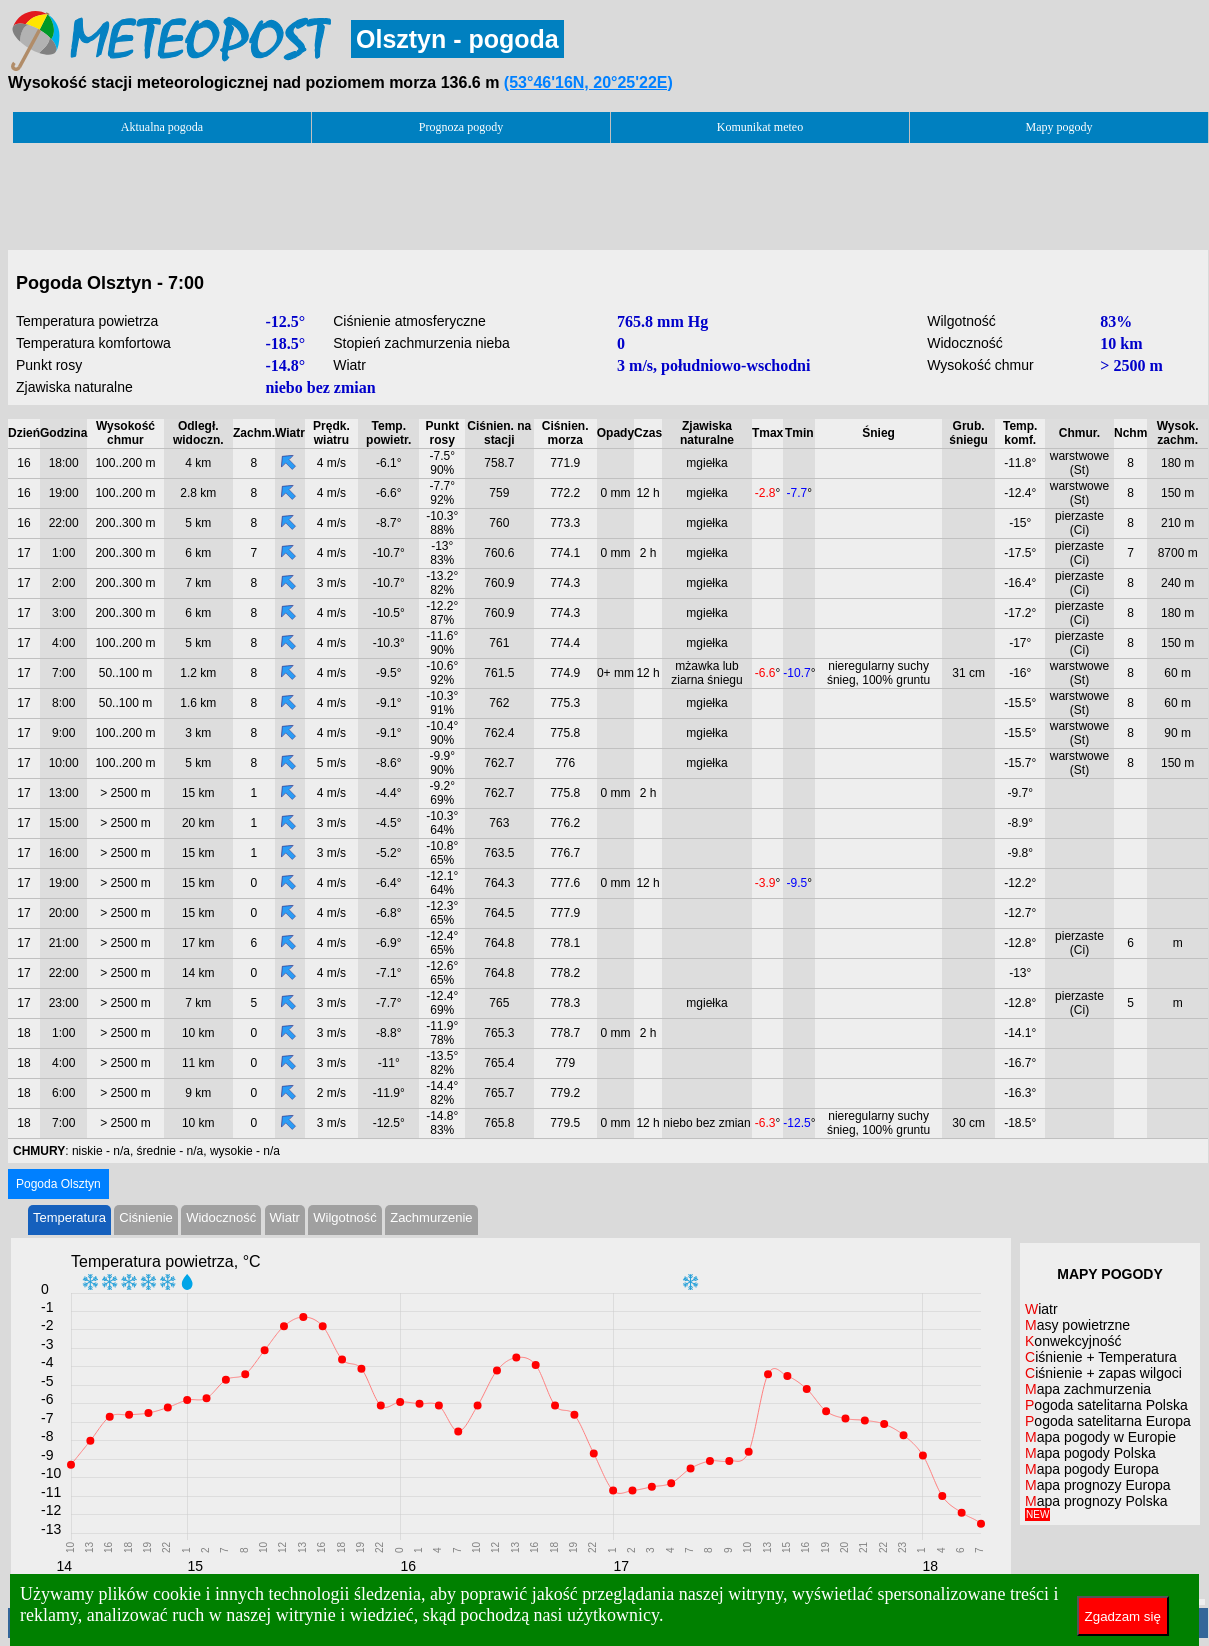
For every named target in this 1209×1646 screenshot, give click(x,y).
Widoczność (221, 1217)
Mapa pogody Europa (1092, 1469)
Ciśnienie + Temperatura (1101, 1357)
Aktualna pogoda (162, 127)
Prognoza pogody (461, 127)
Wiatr (285, 1217)
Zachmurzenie (431, 1217)
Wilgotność (345, 1217)
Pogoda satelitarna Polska (1106, 1405)
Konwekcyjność (1073, 1341)
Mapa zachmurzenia (1088, 1389)
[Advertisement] (608, 191)
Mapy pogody (1059, 127)
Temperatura (69, 1217)
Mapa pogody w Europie (1100, 1437)
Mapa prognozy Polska (1096, 1506)
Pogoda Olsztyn (58, 1184)
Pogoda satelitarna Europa (1108, 1421)
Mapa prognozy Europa (1098, 1485)
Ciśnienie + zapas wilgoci (1103, 1373)
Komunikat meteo (760, 127)
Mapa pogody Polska (1090, 1453)
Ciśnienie (145, 1217)
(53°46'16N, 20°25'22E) (588, 82)
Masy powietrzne (1077, 1325)
